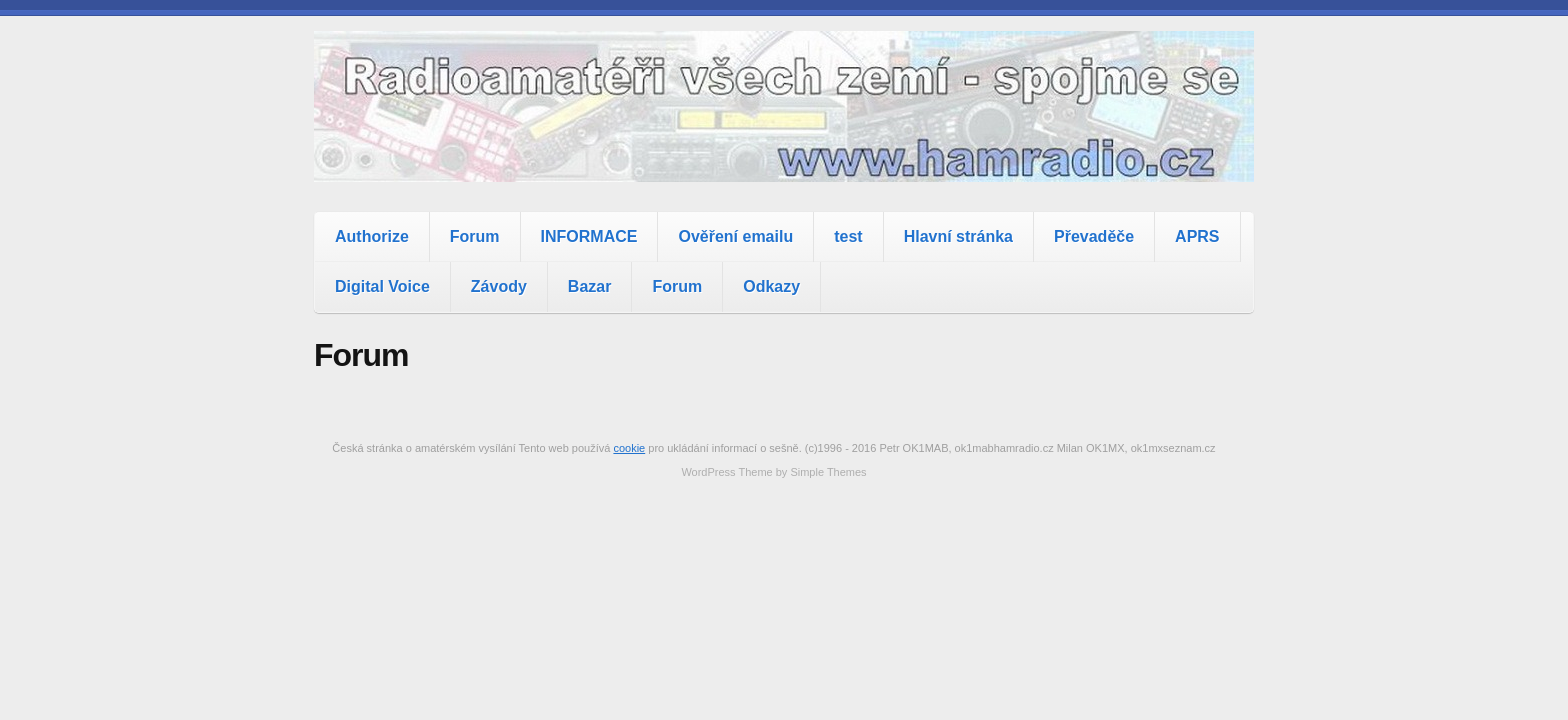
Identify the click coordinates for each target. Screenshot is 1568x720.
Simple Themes (828, 472)
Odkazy (771, 286)
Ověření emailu (735, 236)
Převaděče (1094, 236)
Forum (475, 236)
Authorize (372, 236)
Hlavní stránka (958, 236)
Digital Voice (382, 286)
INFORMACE (589, 236)
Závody (499, 286)
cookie (629, 448)
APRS (1197, 236)
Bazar (590, 286)
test (848, 236)
